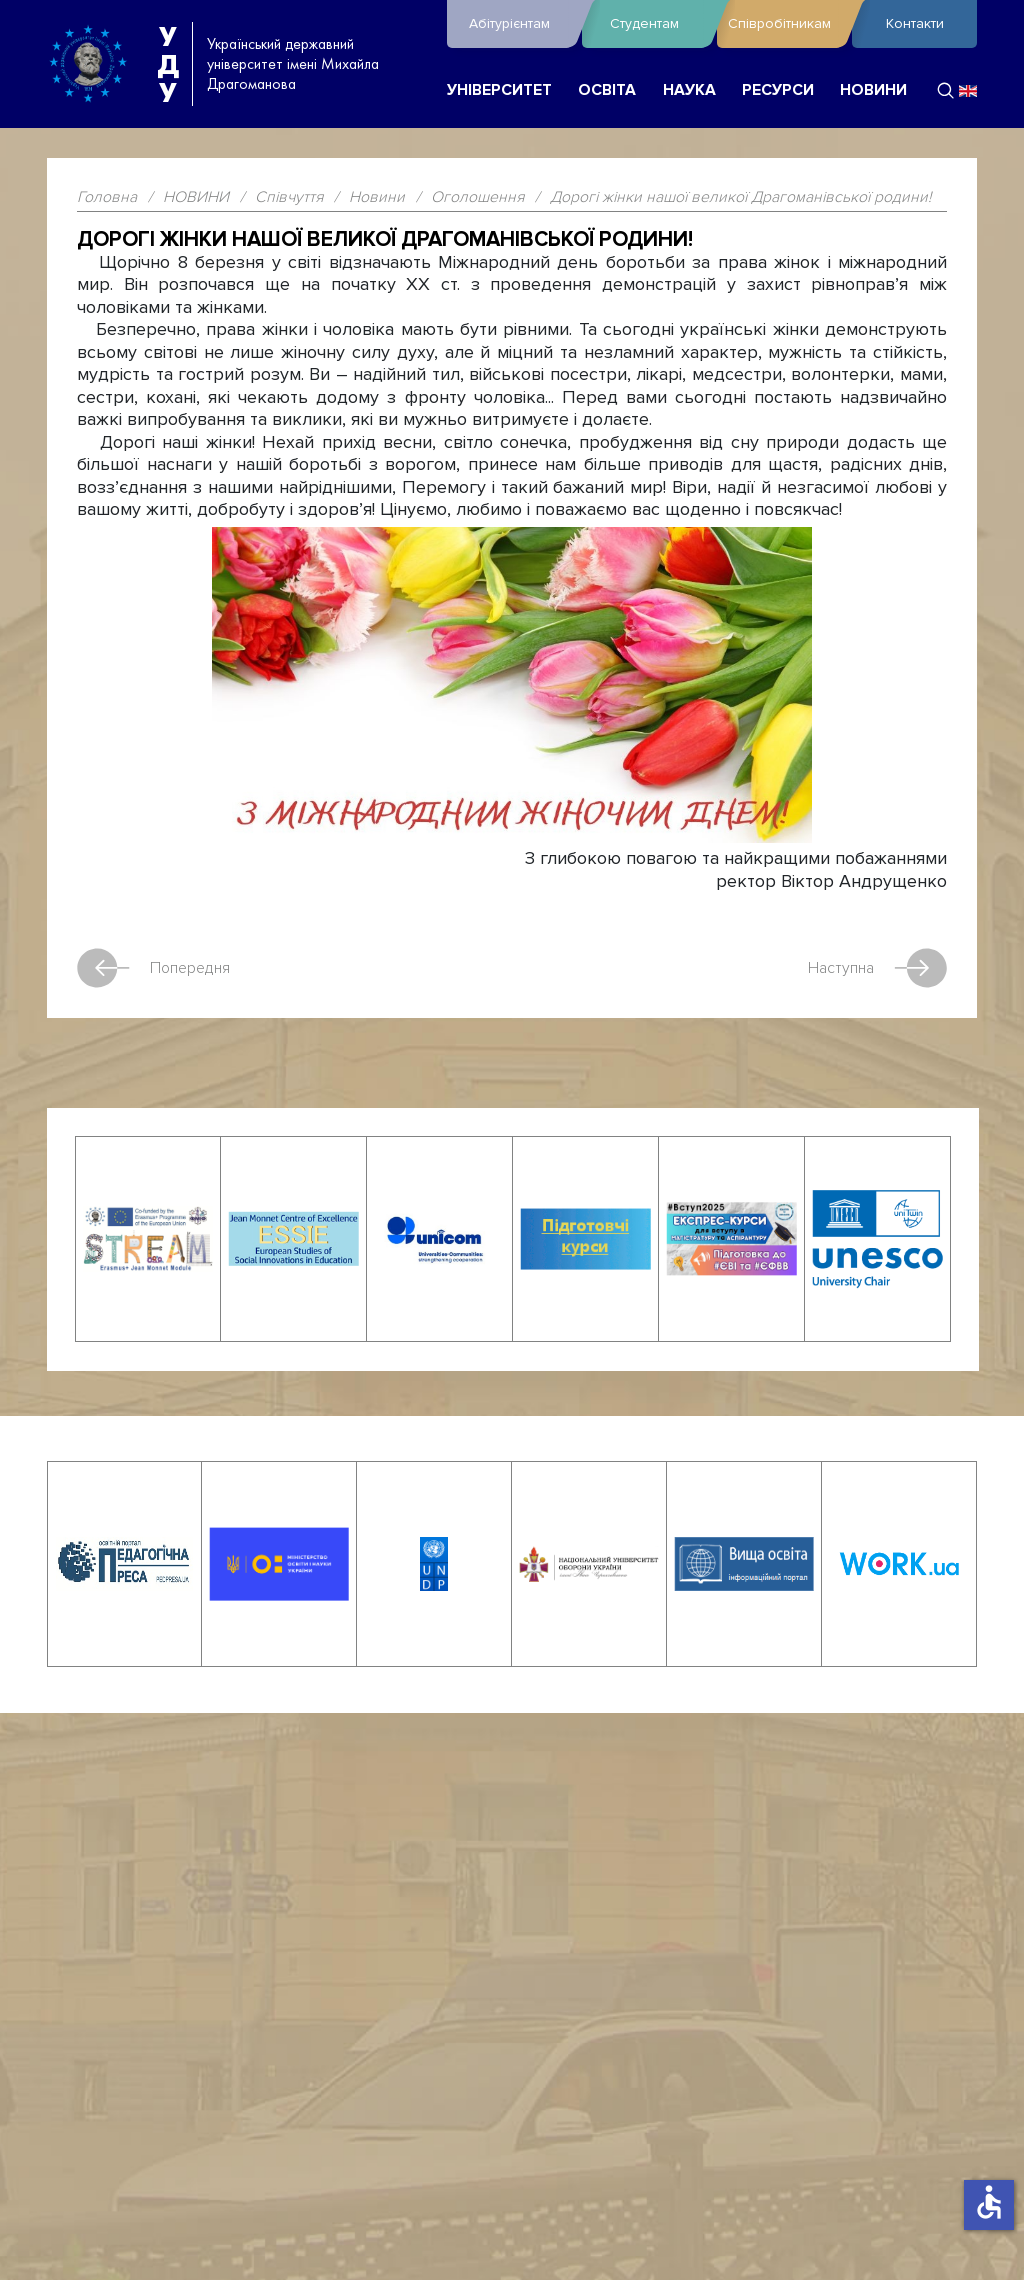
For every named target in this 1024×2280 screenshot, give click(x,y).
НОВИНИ (873, 90)
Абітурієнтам (520, 24)
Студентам (658, 24)
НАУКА (689, 90)
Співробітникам (785, 24)
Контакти (915, 23)
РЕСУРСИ (778, 90)
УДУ (168, 64)
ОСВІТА (607, 90)
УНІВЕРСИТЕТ (499, 90)
